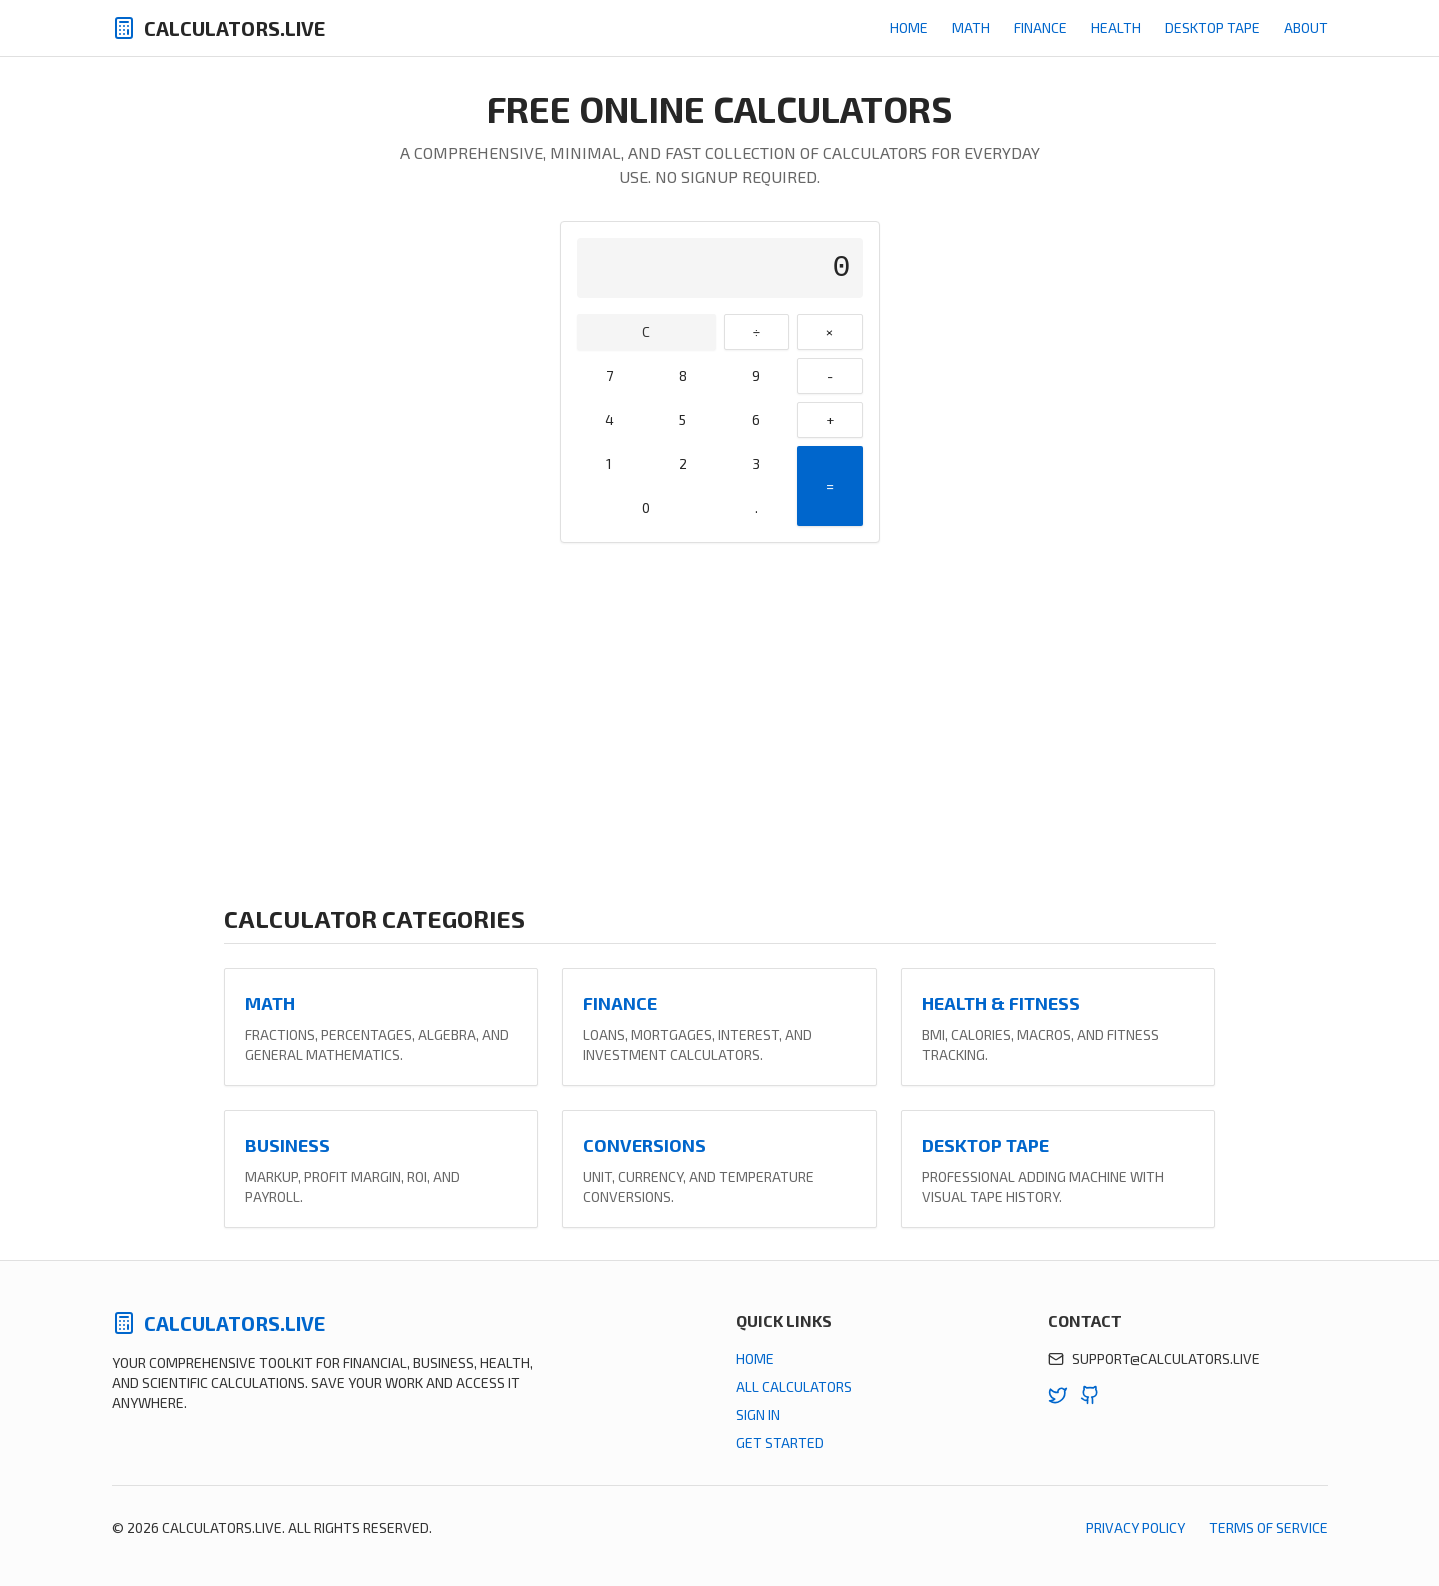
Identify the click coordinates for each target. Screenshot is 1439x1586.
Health (1116, 27)
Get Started (780, 1442)
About (1306, 27)
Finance (1040, 27)
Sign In (758, 1414)
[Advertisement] (720, 723)
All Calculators (794, 1386)
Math (971, 27)
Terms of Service (1268, 1527)
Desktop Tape (1212, 27)
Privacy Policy (1135, 1527)
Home (909, 27)
